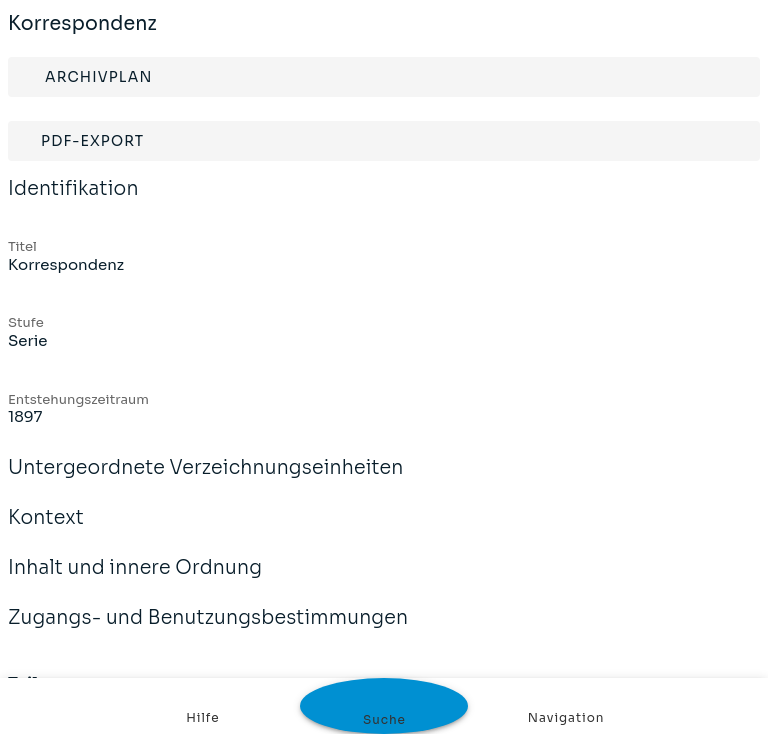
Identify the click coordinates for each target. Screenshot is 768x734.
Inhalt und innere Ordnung (135, 581)
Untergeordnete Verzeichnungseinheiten (206, 481)
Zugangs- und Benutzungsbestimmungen (208, 631)
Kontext (46, 531)
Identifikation (73, 202)
